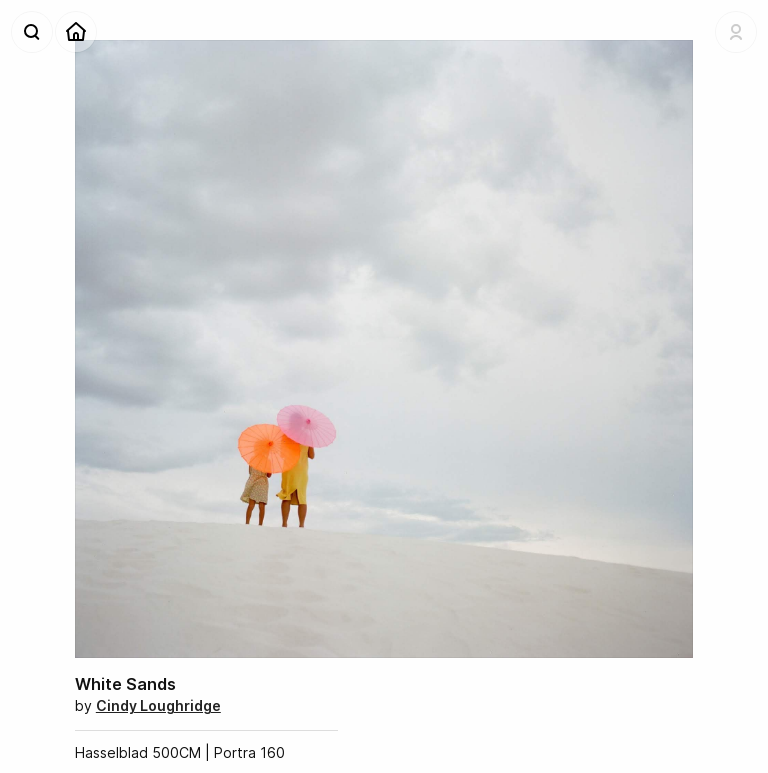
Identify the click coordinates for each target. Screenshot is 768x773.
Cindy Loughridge (158, 705)
